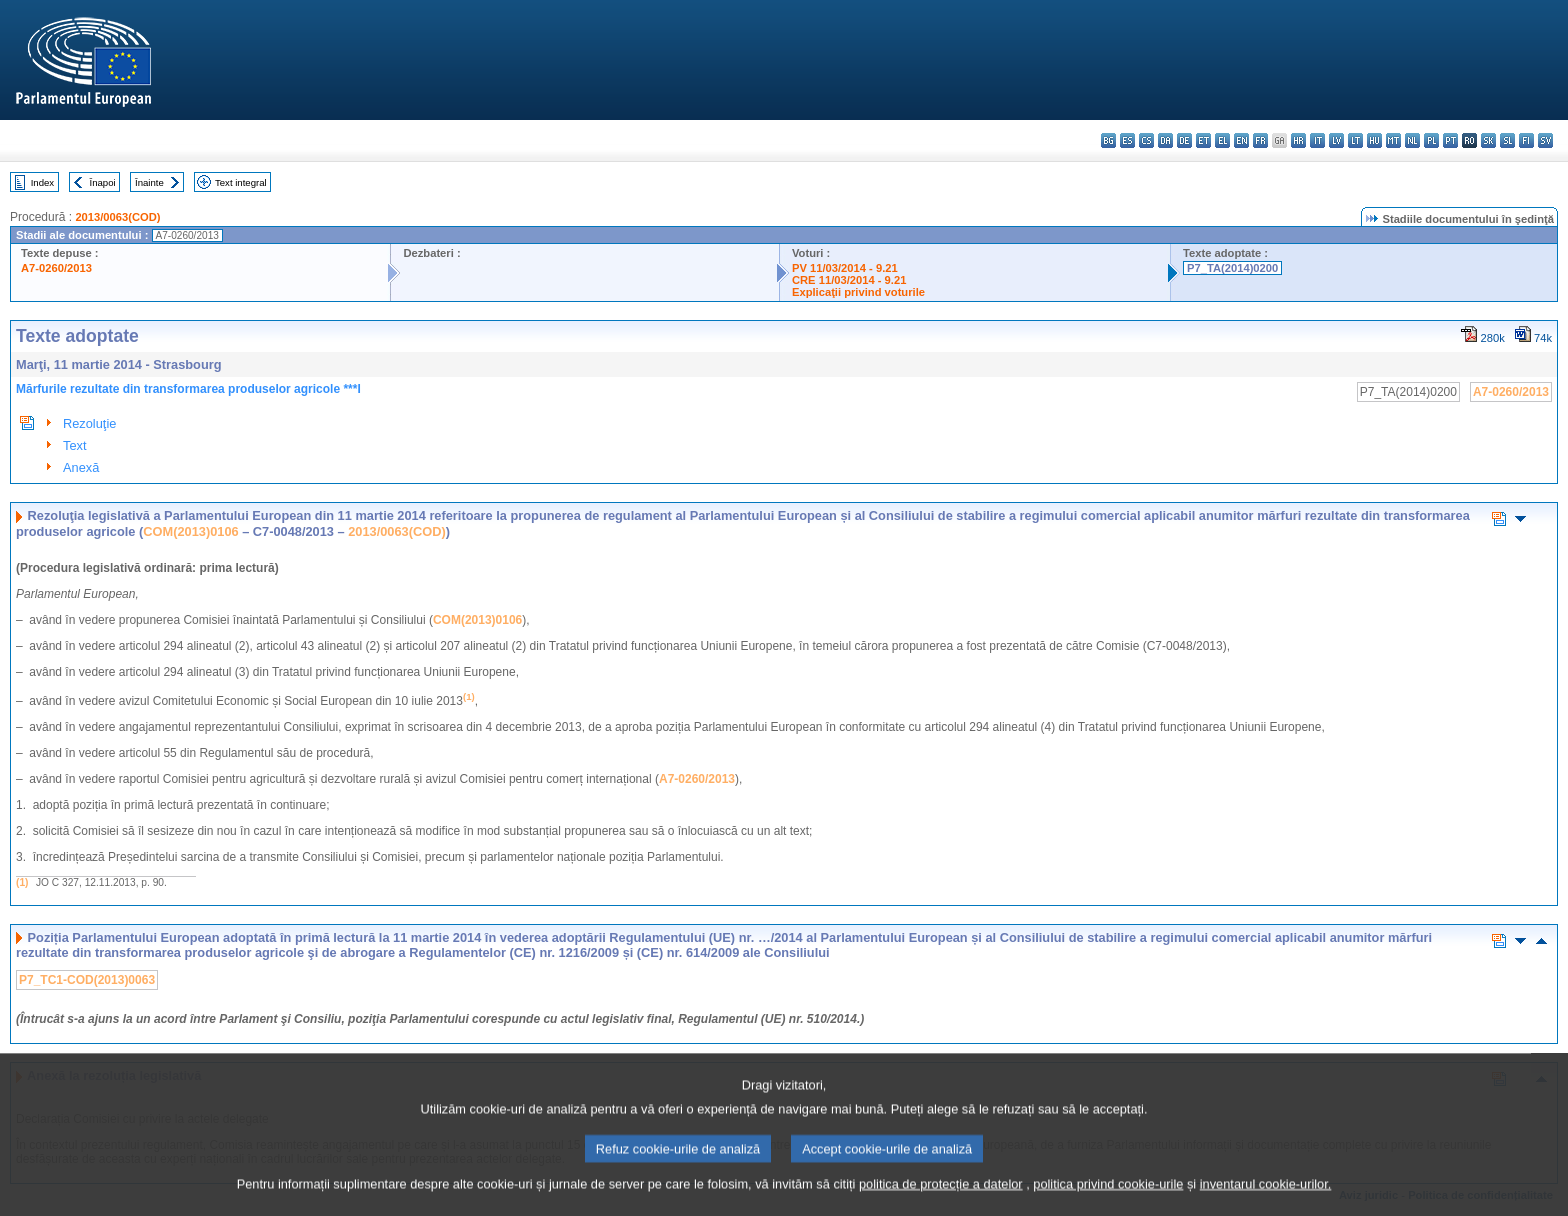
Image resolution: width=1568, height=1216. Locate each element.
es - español (1127, 140)
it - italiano (1317, 140)
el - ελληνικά (1222, 140)
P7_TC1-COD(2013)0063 (87, 980)
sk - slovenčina (1488, 140)
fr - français (1260, 140)
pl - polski (1431, 140)
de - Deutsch (1184, 140)
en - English (1241, 140)
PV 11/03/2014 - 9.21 (845, 268)
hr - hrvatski (1298, 140)
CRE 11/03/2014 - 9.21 (849, 280)
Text (74, 445)
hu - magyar (1374, 140)
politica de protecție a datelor (941, 1200)
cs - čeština (1146, 140)
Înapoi (103, 182)
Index (42, 182)
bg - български (1108, 140)
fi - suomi (1526, 140)
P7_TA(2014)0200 (1232, 268)
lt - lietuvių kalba (1355, 140)
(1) (22, 882)
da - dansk (1165, 140)
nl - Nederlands (1412, 140)
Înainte (149, 182)
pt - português (1450, 140)
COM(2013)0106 (190, 531)
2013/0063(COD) (117, 217)
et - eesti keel (1203, 140)
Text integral (241, 182)
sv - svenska (1545, 140)
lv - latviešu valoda (1336, 140)
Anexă (81, 467)
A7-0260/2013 (56, 268)
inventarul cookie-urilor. (1266, 1200)
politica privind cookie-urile (1108, 1200)
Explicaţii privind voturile (858, 292)
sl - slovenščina (1507, 140)
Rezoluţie (89, 423)
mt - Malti (1393, 140)
